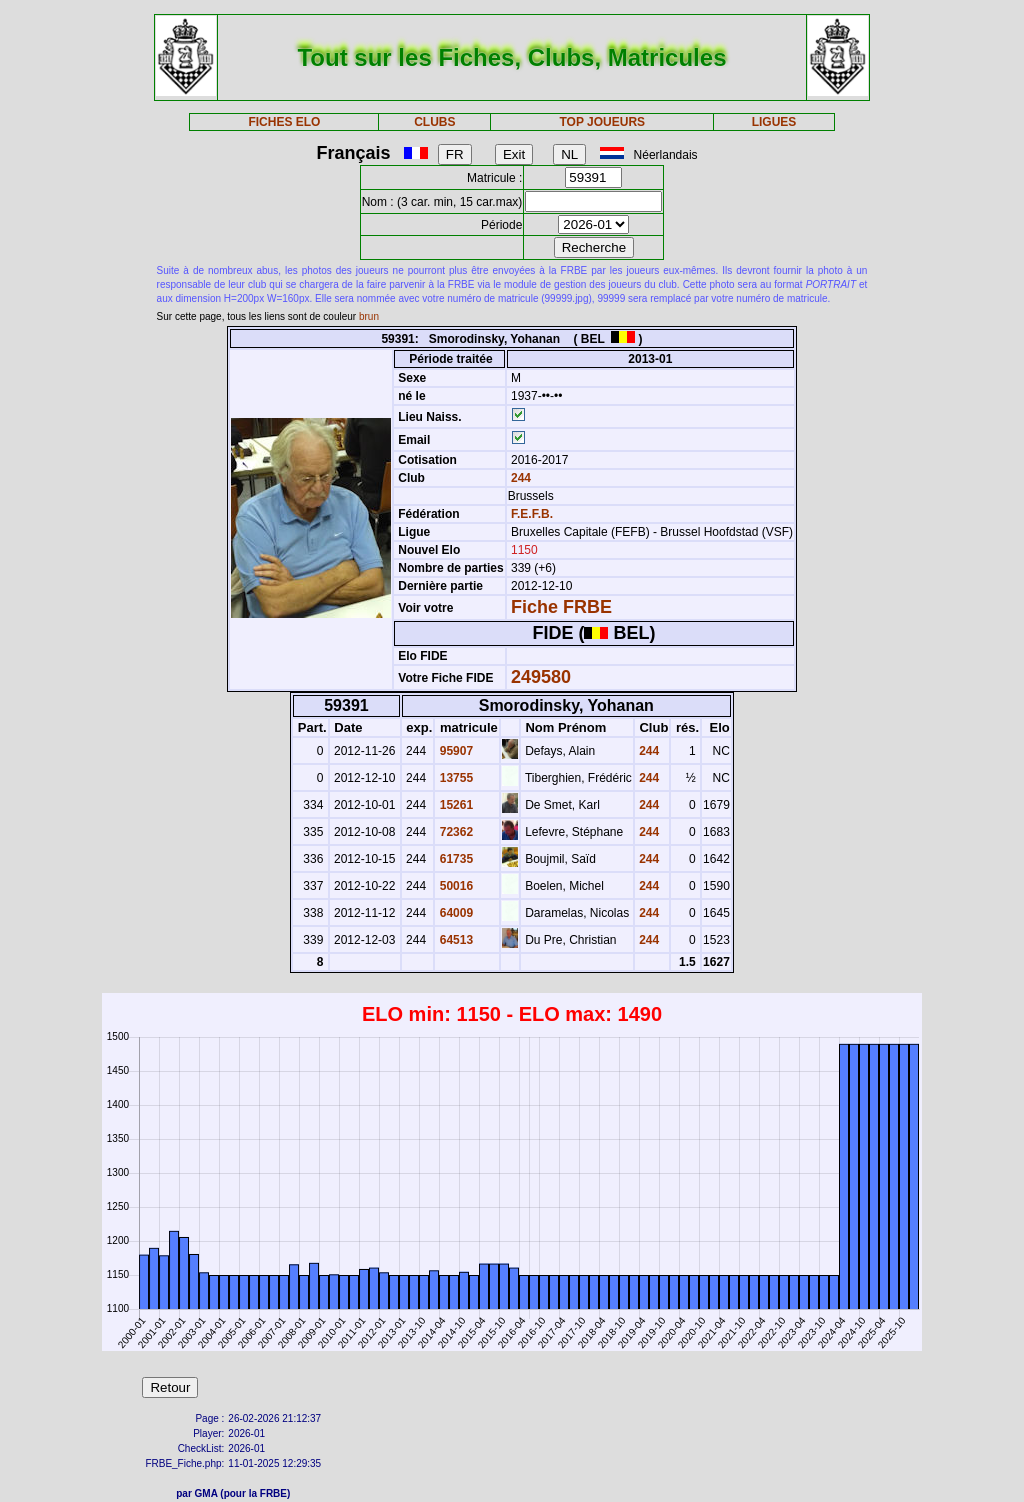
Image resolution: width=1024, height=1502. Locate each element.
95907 (454, 751)
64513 (454, 940)
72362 (454, 832)
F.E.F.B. (532, 514)
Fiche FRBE (561, 607)
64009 (454, 913)
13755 (454, 778)
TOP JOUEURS (603, 122)
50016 (454, 886)
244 (519, 478)
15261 (454, 805)
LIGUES (774, 122)
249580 (541, 677)
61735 (454, 859)
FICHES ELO (284, 122)
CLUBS (434, 122)
